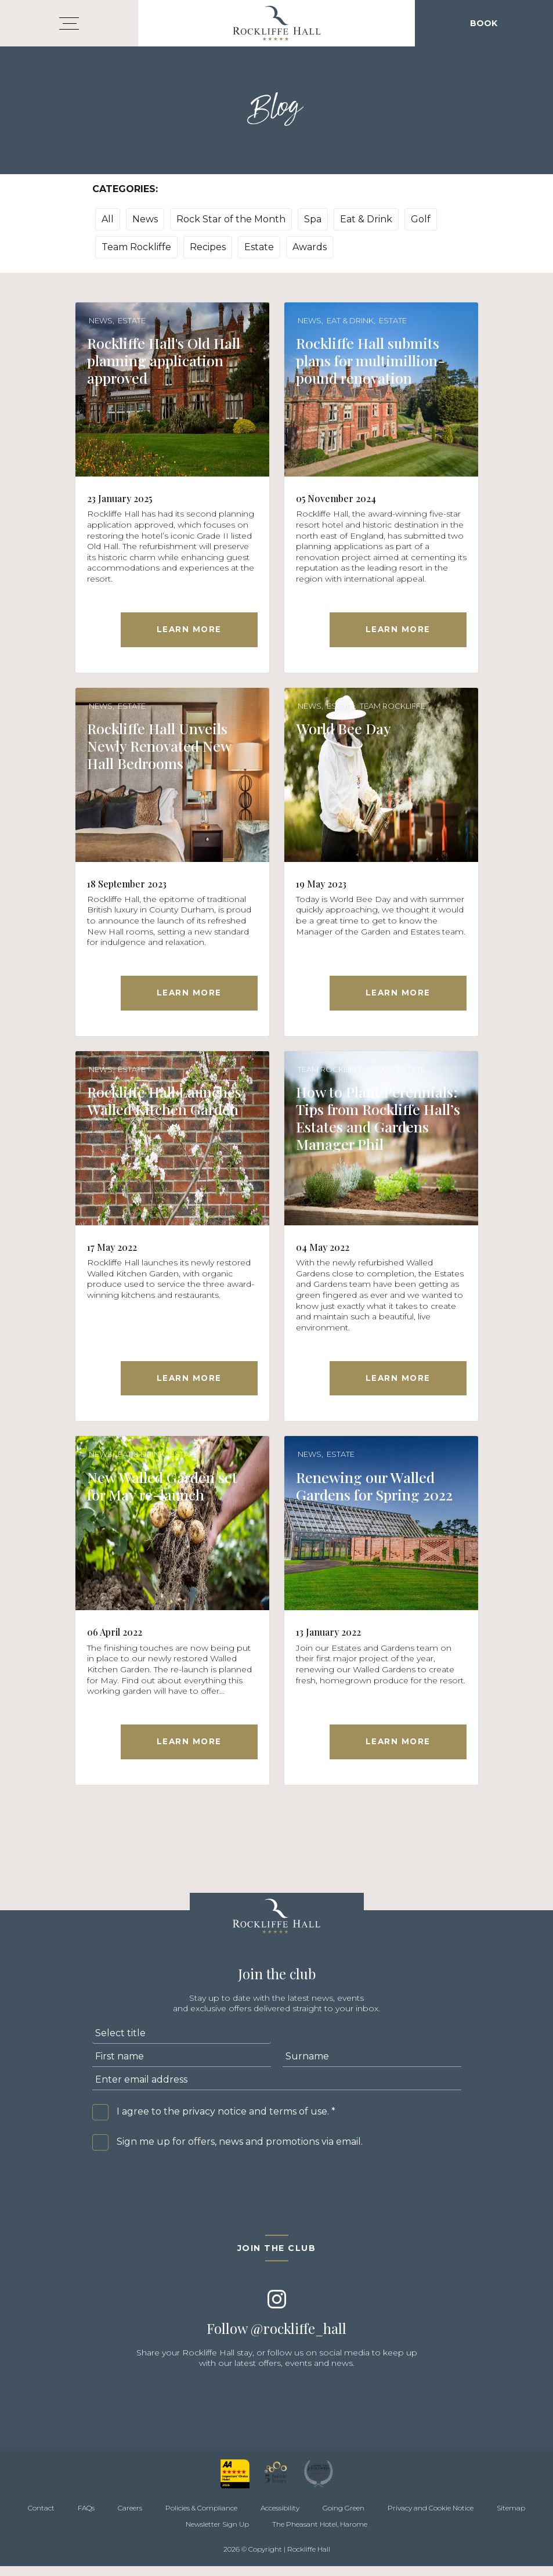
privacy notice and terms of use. (255, 2121)
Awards (309, 246)
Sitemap (511, 2517)
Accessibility (280, 2517)
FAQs (86, 2517)
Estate (259, 246)
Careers (130, 2517)
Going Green (343, 2517)
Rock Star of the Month (230, 219)
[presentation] (180, 2194)
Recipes (208, 246)
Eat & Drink (366, 219)
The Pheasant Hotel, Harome (319, 2534)
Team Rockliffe (136, 246)
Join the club (276, 2258)
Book (483, 23)
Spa (312, 219)
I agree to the (226, 2121)
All (108, 219)
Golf (421, 219)
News (145, 219)
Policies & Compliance (201, 2517)
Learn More (189, 631)
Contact (41, 2517)
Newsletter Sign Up (217, 2534)
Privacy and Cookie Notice (431, 2517)
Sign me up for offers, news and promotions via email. (240, 2151)
